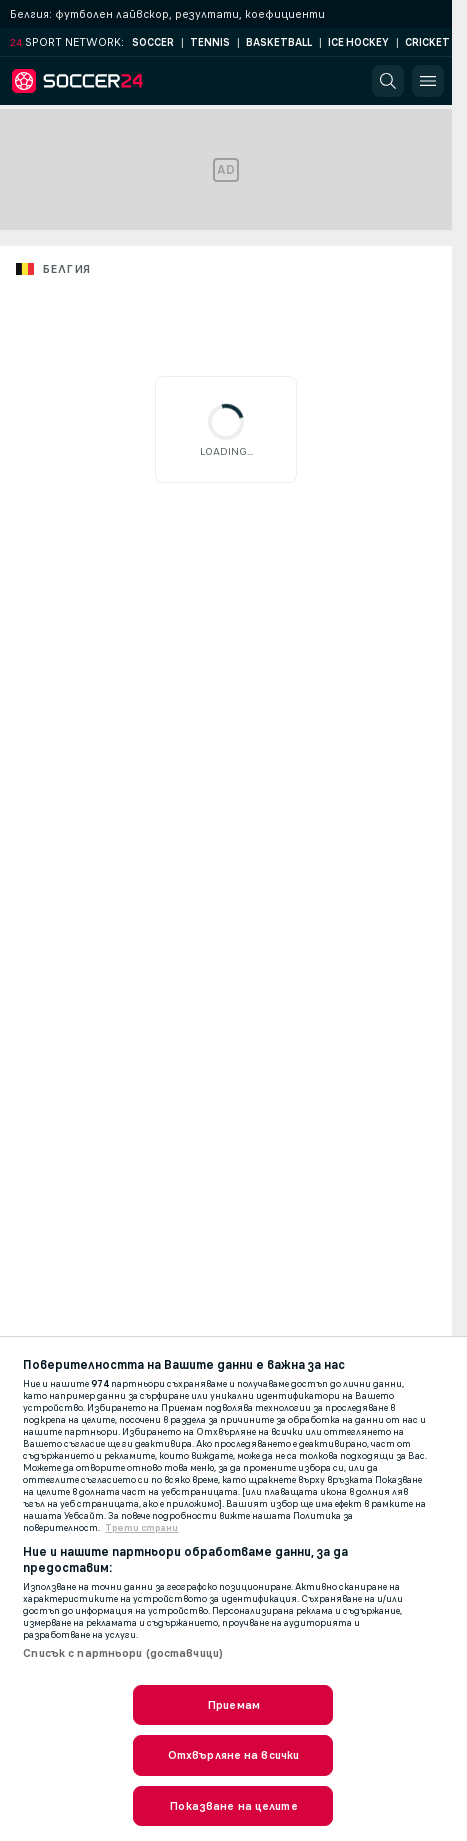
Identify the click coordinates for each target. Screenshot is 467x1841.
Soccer (153, 42)
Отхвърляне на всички (233, 1755)
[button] (388, 81)
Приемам (233, 1705)
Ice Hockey (358, 42)
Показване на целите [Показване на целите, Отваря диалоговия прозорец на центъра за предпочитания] (233, 1806)
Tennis (210, 42)
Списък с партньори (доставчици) (123, 1653)
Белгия (66, 269)
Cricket (427, 42)
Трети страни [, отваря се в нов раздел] (141, 1528)
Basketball (279, 42)
